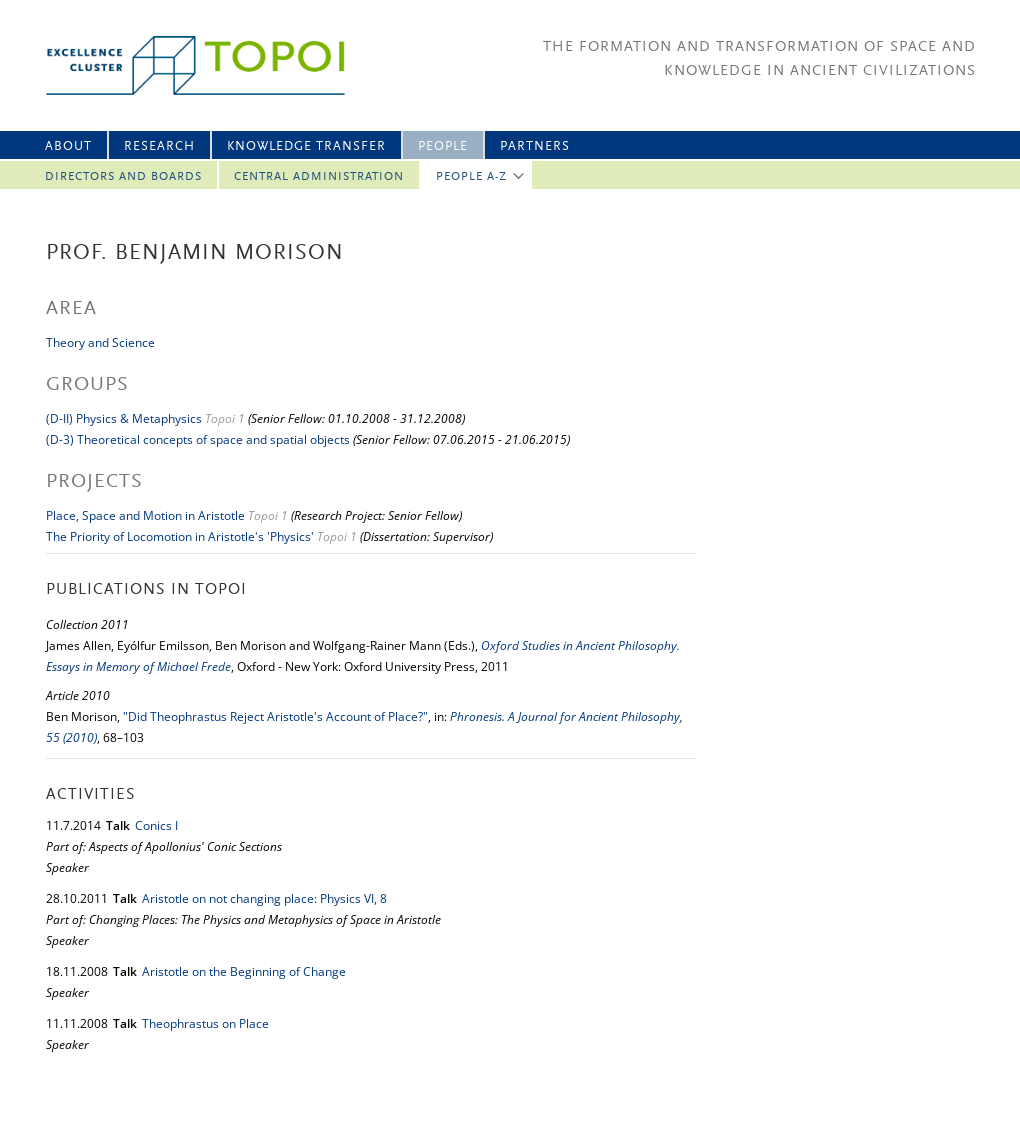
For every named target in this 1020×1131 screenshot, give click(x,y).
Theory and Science (100, 342)
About (68, 146)
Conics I (156, 825)
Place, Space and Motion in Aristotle (145, 515)
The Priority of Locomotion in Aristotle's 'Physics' (180, 536)
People (443, 146)
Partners (535, 146)
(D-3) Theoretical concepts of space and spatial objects (198, 439)
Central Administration (319, 177)
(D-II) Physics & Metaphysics (124, 418)
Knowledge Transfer (306, 146)
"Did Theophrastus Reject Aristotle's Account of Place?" (275, 716)
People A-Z (471, 177)
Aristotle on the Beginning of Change (244, 971)
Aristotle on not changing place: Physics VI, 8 (264, 898)
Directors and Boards (123, 177)
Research (159, 146)
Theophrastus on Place (205, 1023)
